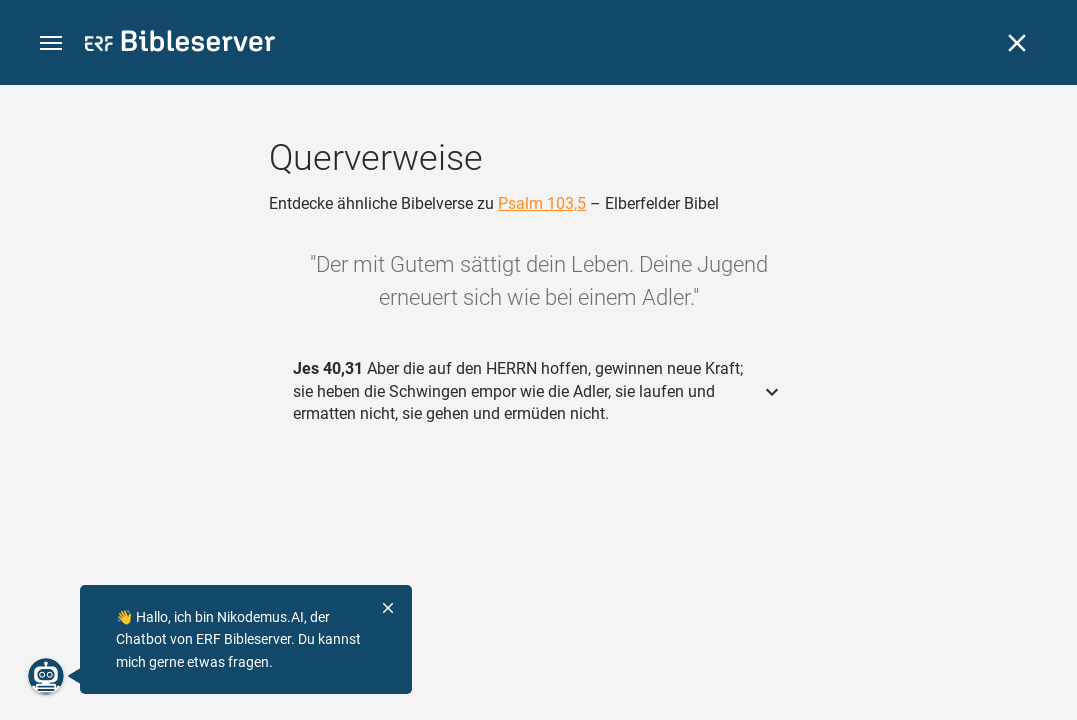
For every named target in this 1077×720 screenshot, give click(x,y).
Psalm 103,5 (542, 203)
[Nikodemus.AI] (46, 676)
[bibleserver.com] (180, 44)
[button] (51, 43)
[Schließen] (1017, 43)
